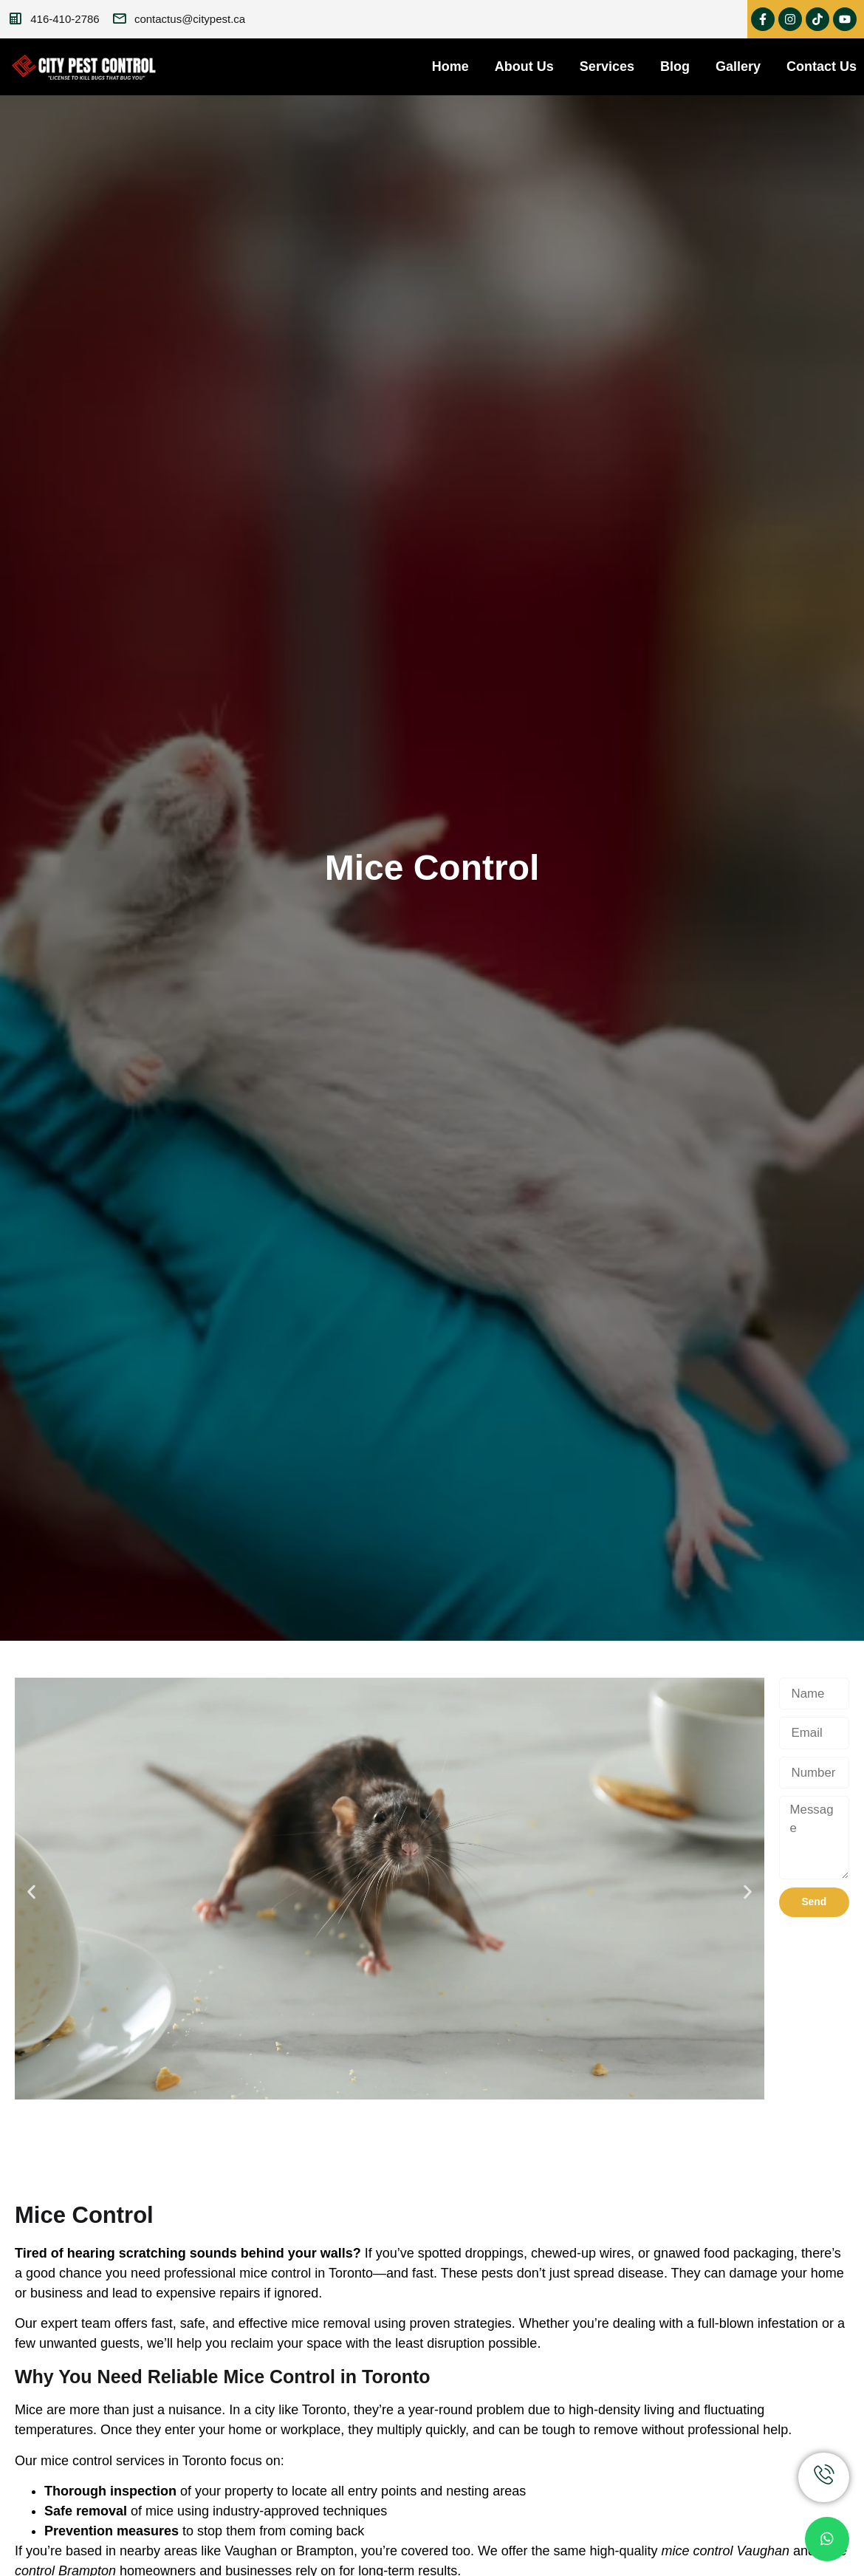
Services (607, 66)
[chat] (827, 2539)
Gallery (738, 66)
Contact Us (821, 66)
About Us (524, 66)
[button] (31, 1891)
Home (450, 66)
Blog (675, 66)
